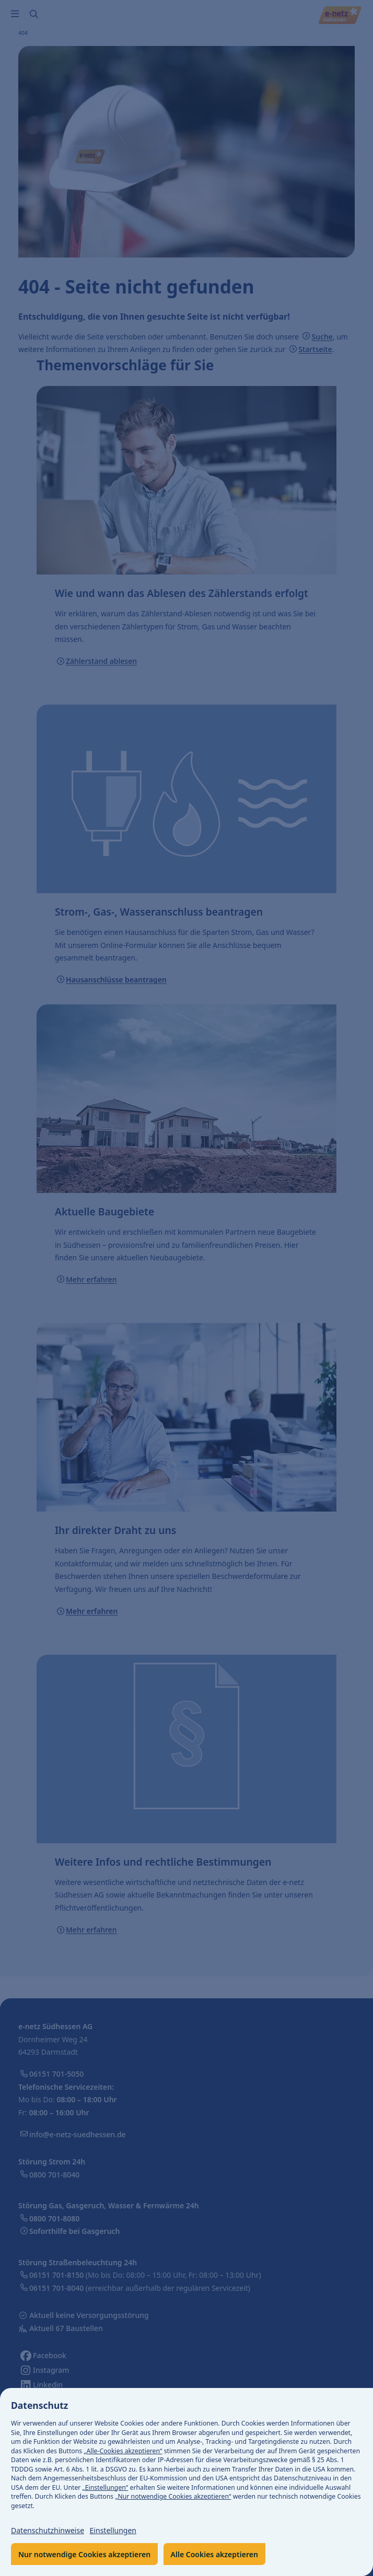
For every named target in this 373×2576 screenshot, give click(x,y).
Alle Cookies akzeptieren (214, 2554)
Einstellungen (113, 2530)
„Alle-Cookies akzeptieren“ (123, 2450)
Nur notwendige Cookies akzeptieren (84, 2554)
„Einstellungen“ (106, 2487)
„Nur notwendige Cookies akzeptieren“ (173, 2496)
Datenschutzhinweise (47, 2530)
